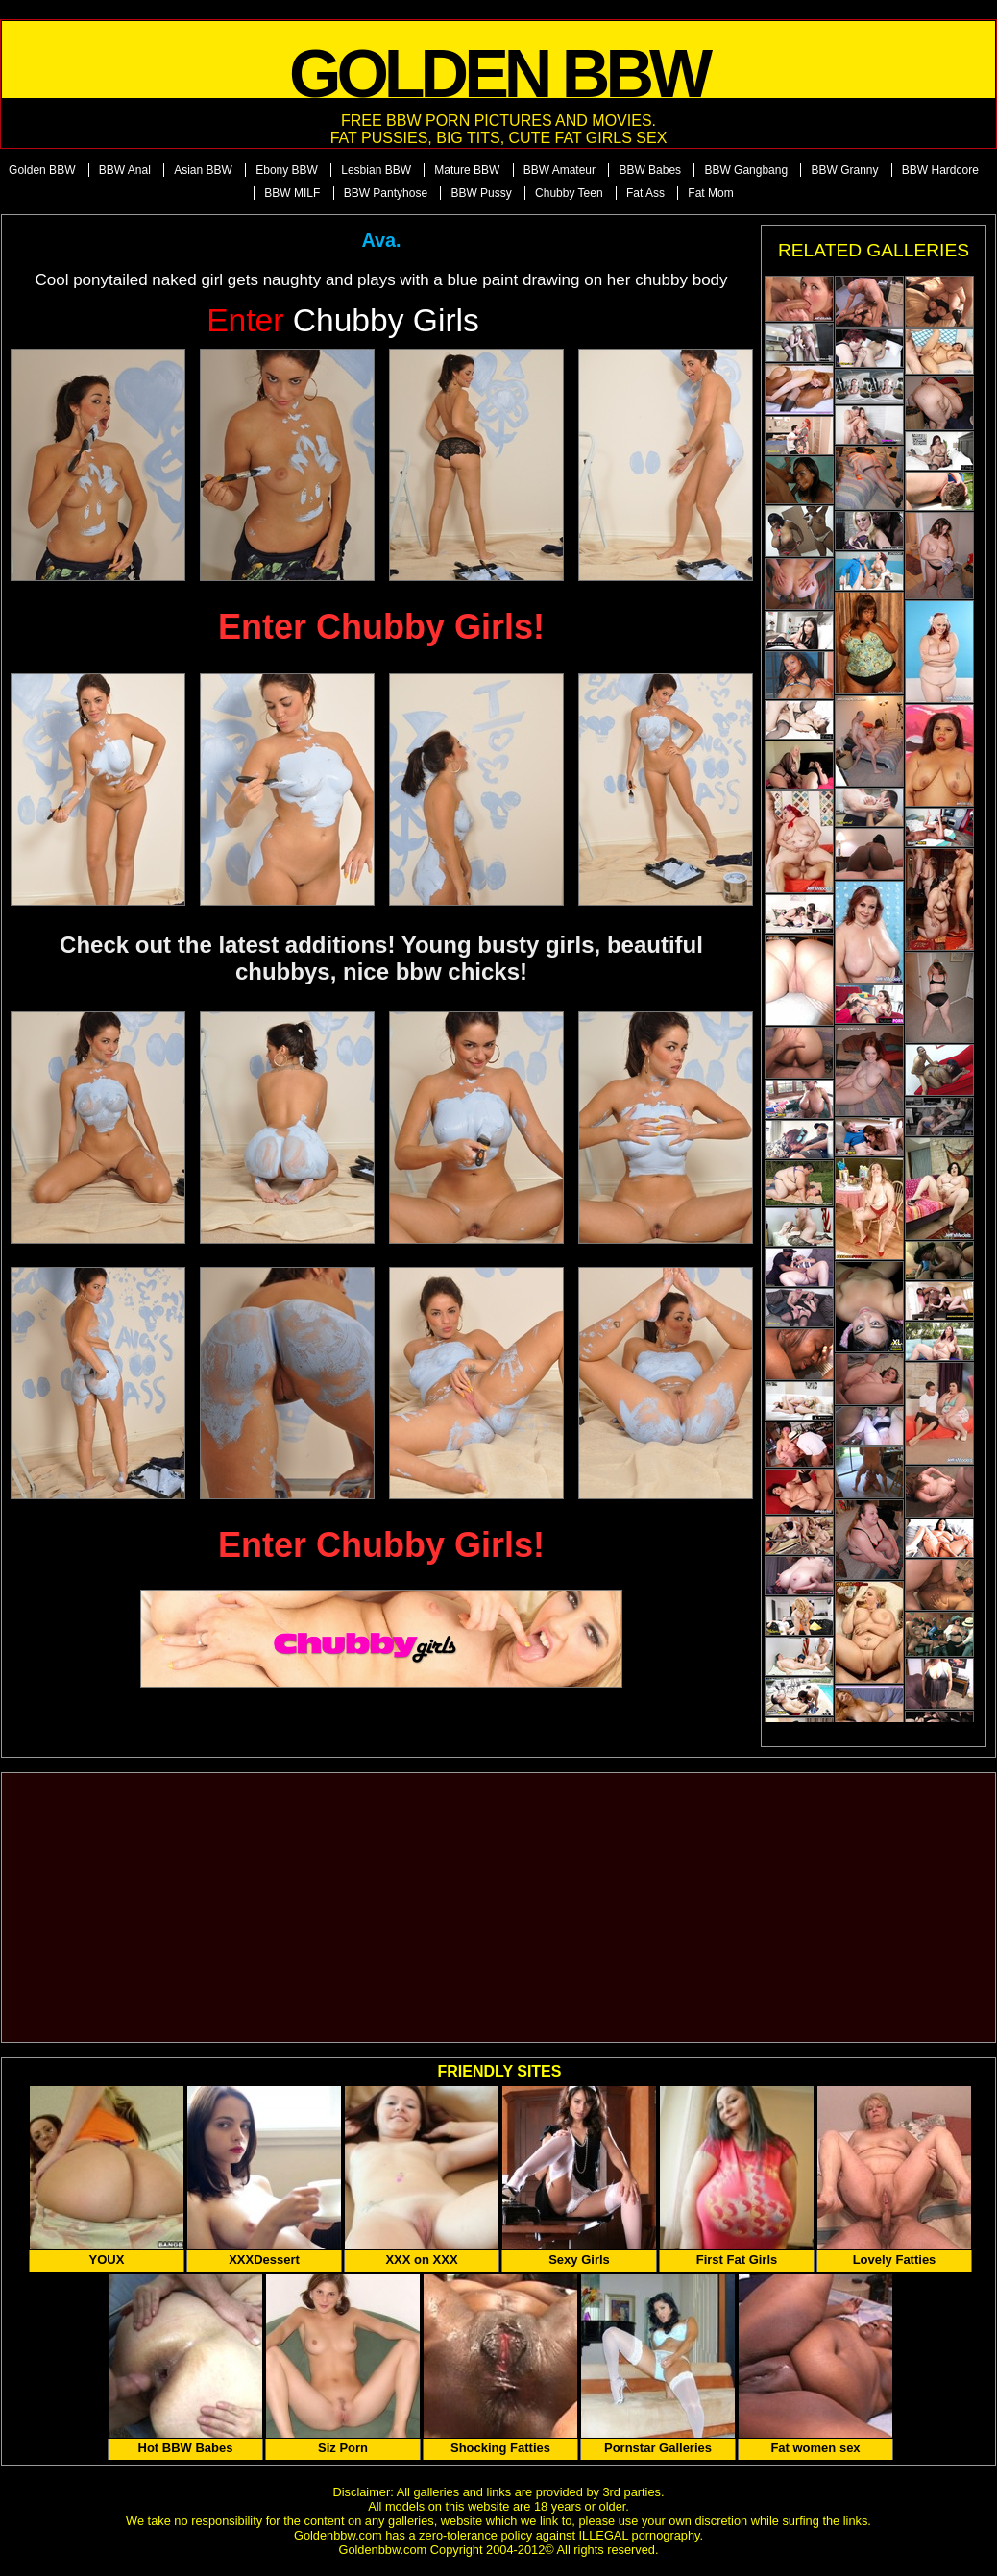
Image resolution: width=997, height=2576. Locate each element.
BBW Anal (125, 170)
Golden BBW (42, 170)
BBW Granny (844, 170)
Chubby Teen (569, 193)
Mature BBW (466, 170)
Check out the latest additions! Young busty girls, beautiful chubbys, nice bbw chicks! (381, 958)
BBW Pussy (480, 193)
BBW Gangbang (746, 170)
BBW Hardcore (940, 170)
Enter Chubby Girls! (381, 626)
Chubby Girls (343, 320)
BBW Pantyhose (385, 193)
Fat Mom (710, 193)
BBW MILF (292, 193)
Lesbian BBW (376, 170)
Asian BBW (203, 170)
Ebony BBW (286, 170)
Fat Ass (645, 193)
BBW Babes (650, 170)
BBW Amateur (559, 170)
